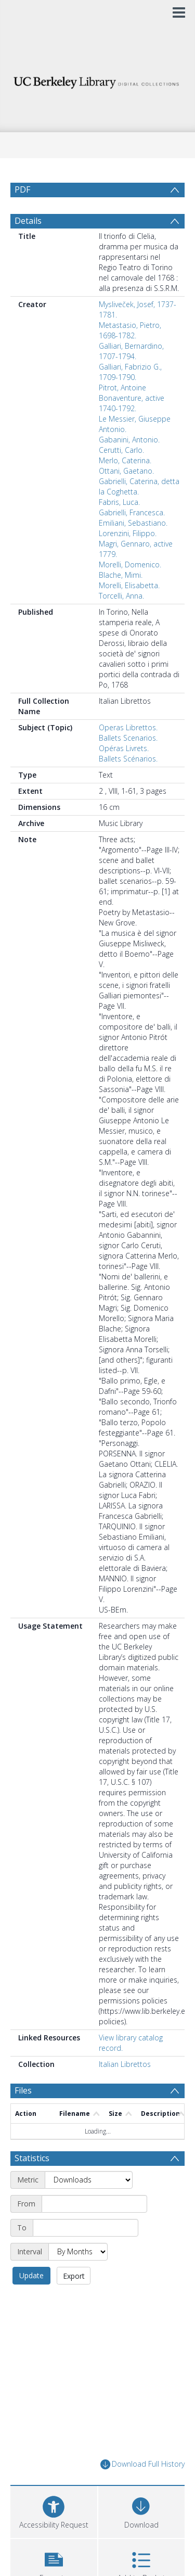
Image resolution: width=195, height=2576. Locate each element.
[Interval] (78, 2252)
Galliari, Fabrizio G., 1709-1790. (130, 372)
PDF (22, 189)
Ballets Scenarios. (128, 738)
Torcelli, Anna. (121, 596)
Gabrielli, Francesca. (132, 512)
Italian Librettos (125, 2064)
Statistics (32, 2158)
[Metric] (89, 2180)
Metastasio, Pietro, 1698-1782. (130, 330)
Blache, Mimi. (120, 575)
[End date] (85, 2228)
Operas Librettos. (128, 727)
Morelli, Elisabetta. (129, 585)
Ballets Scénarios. (128, 759)
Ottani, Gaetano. (126, 471)
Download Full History (142, 2464)
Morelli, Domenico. (130, 564)
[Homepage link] (97, 80)
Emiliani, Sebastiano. (133, 523)
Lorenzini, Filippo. (128, 533)
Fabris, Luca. (119, 502)
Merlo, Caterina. (125, 460)
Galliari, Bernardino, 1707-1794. (131, 351)
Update (31, 2275)
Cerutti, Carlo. (121, 450)
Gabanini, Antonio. (129, 440)
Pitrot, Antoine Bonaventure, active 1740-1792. (131, 398)
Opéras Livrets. (124, 748)
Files (23, 2090)
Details (28, 220)
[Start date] (94, 2204)
